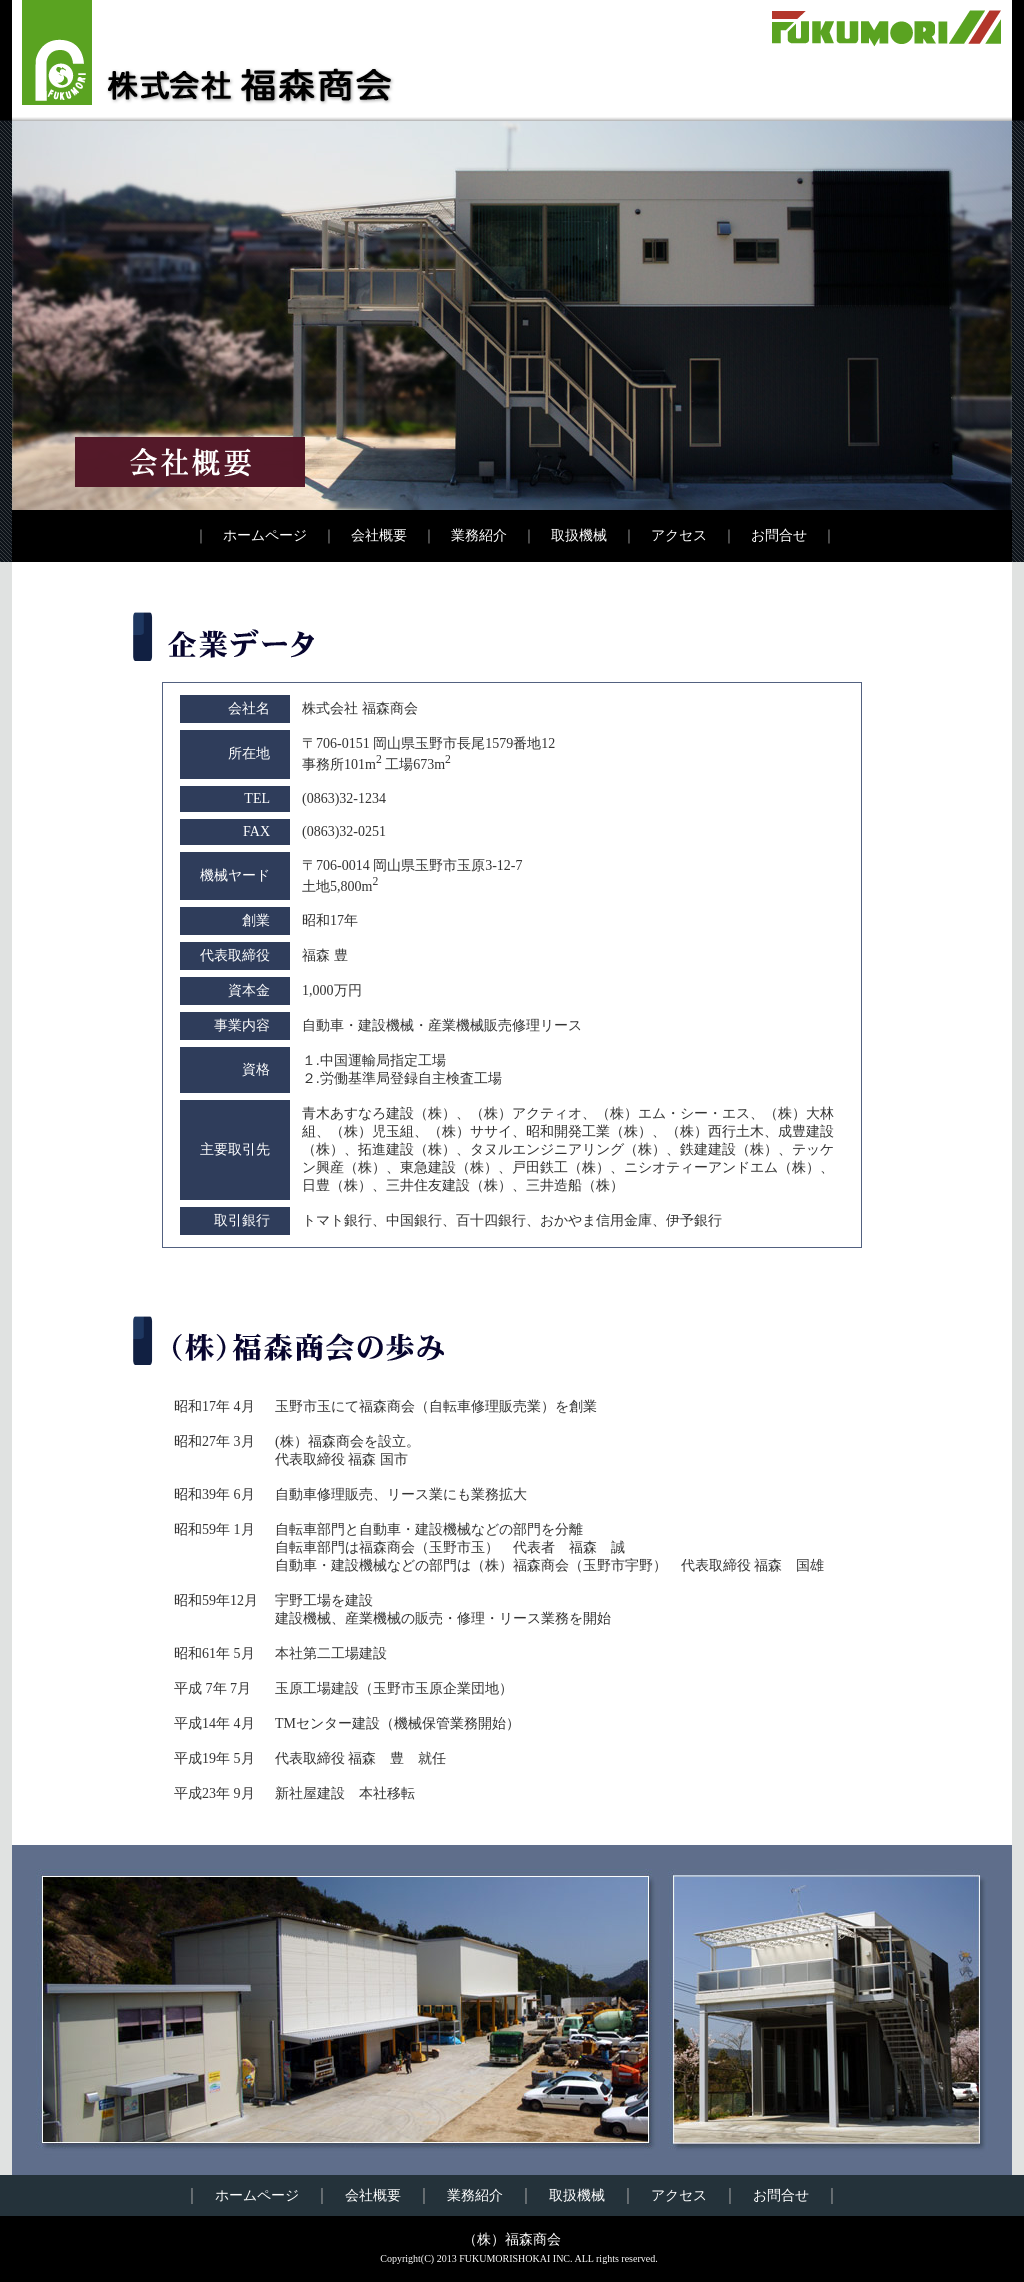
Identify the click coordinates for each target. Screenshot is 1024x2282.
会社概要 (379, 535)
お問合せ (779, 535)
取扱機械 (579, 535)
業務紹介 (479, 535)
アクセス (679, 535)
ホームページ (265, 535)
